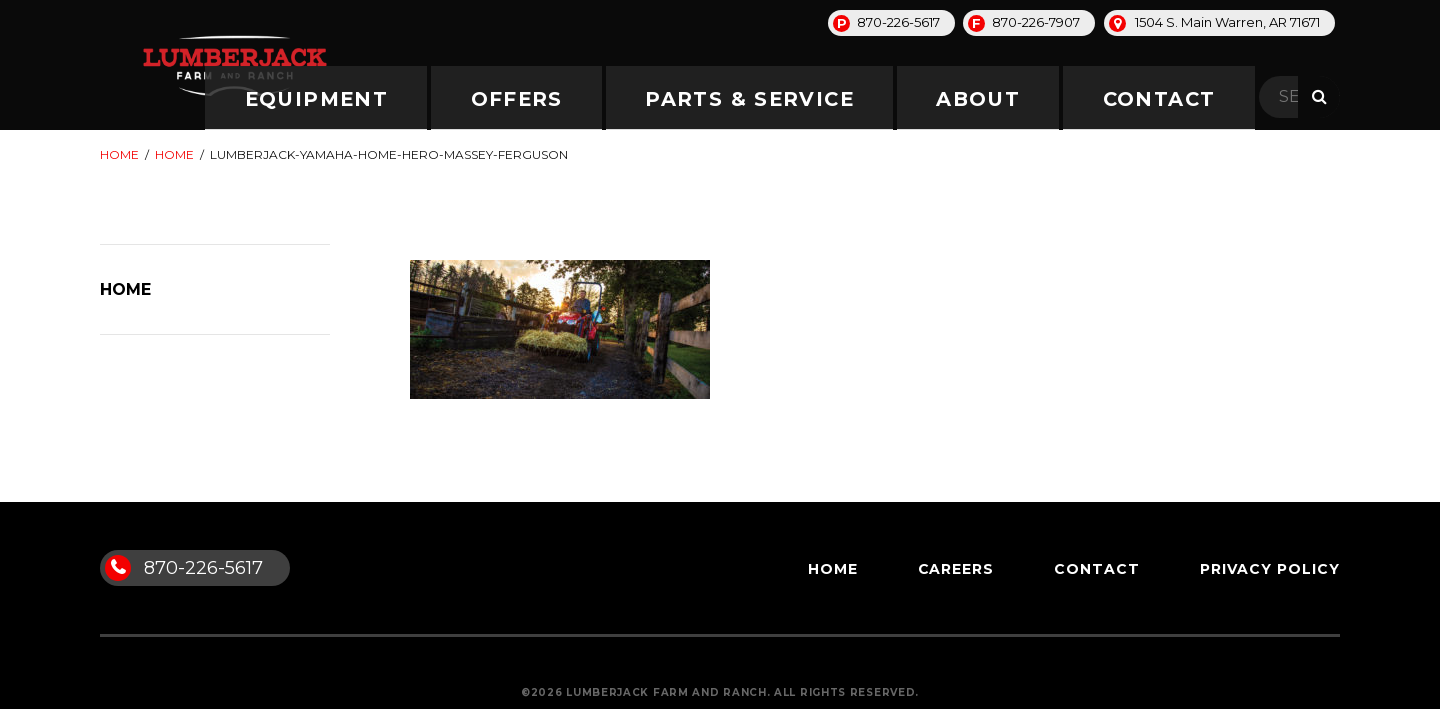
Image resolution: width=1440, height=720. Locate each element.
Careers (956, 569)
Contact (1229, 98)
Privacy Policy (1270, 569)
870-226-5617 (898, 22)
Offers (792, 98)
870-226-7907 (1036, 22)
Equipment (658, 98)
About (1105, 98)
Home (119, 154)
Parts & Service (950, 98)
